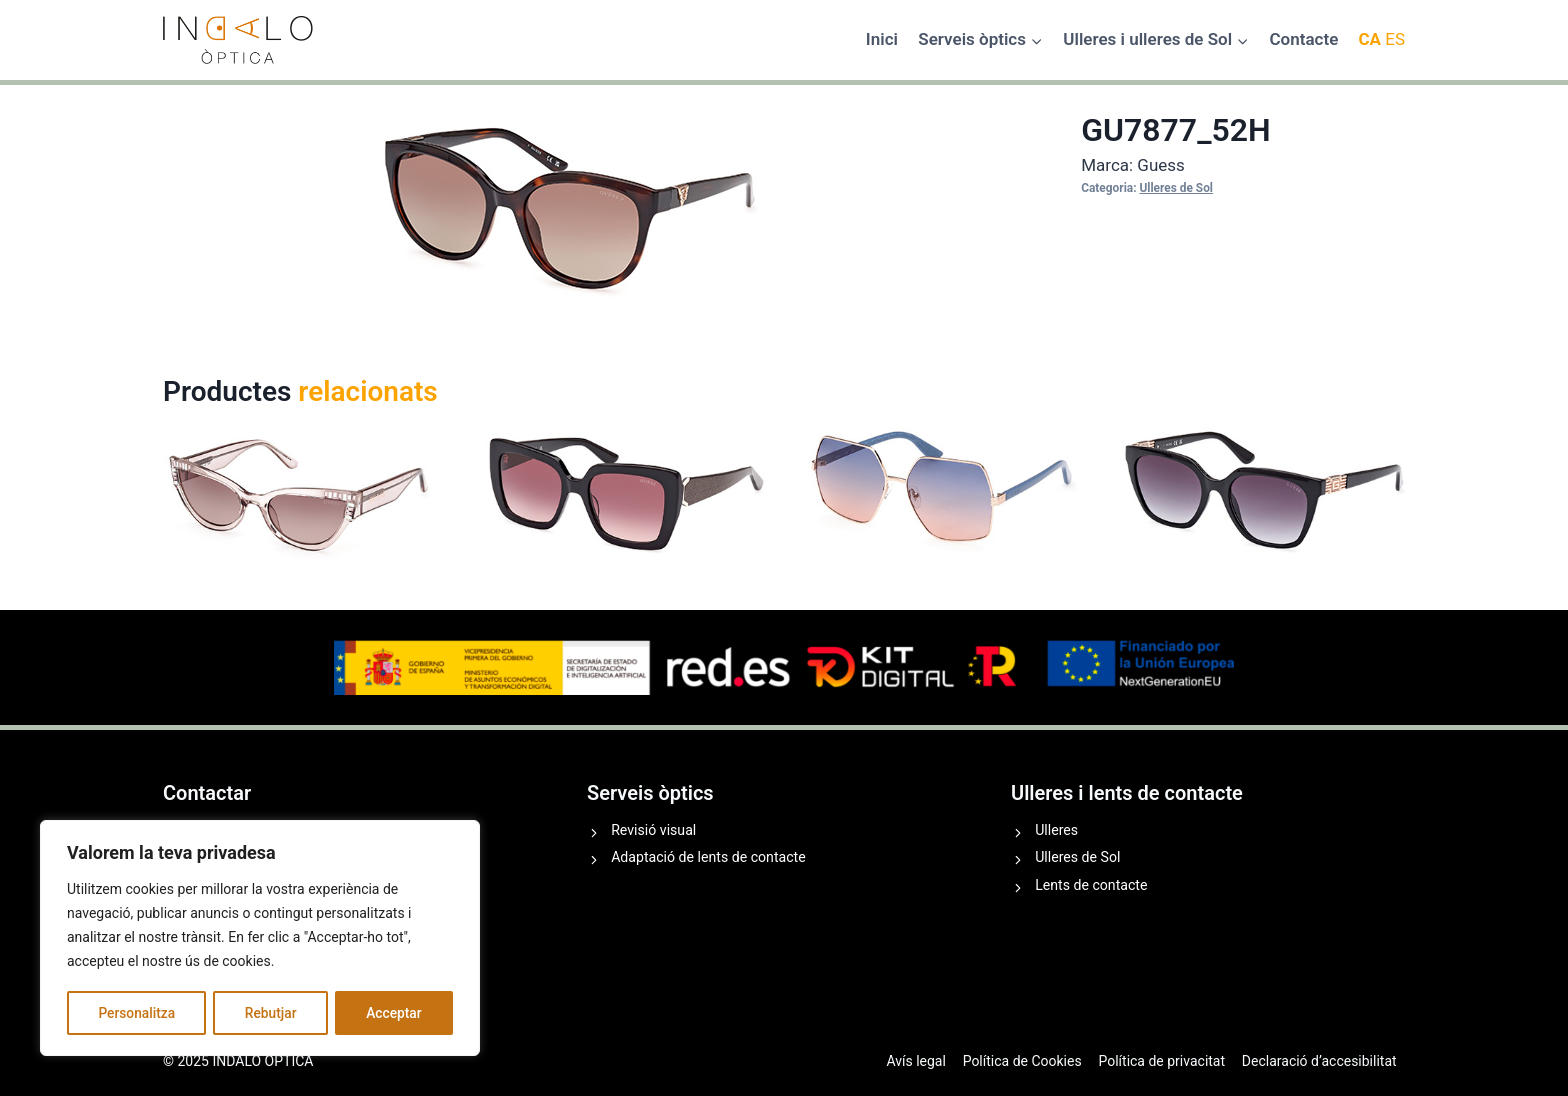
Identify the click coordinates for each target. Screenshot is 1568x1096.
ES (1395, 39)
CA (1369, 39)
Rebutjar (271, 1013)
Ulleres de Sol (1176, 188)
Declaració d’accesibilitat (1319, 1061)
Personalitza (136, 1013)
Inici (882, 39)
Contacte (1303, 39)
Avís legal (915, 1061)
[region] (260, 939)
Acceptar (394, 1013)
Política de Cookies (1022, 1061)
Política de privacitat (1161, 1061)
